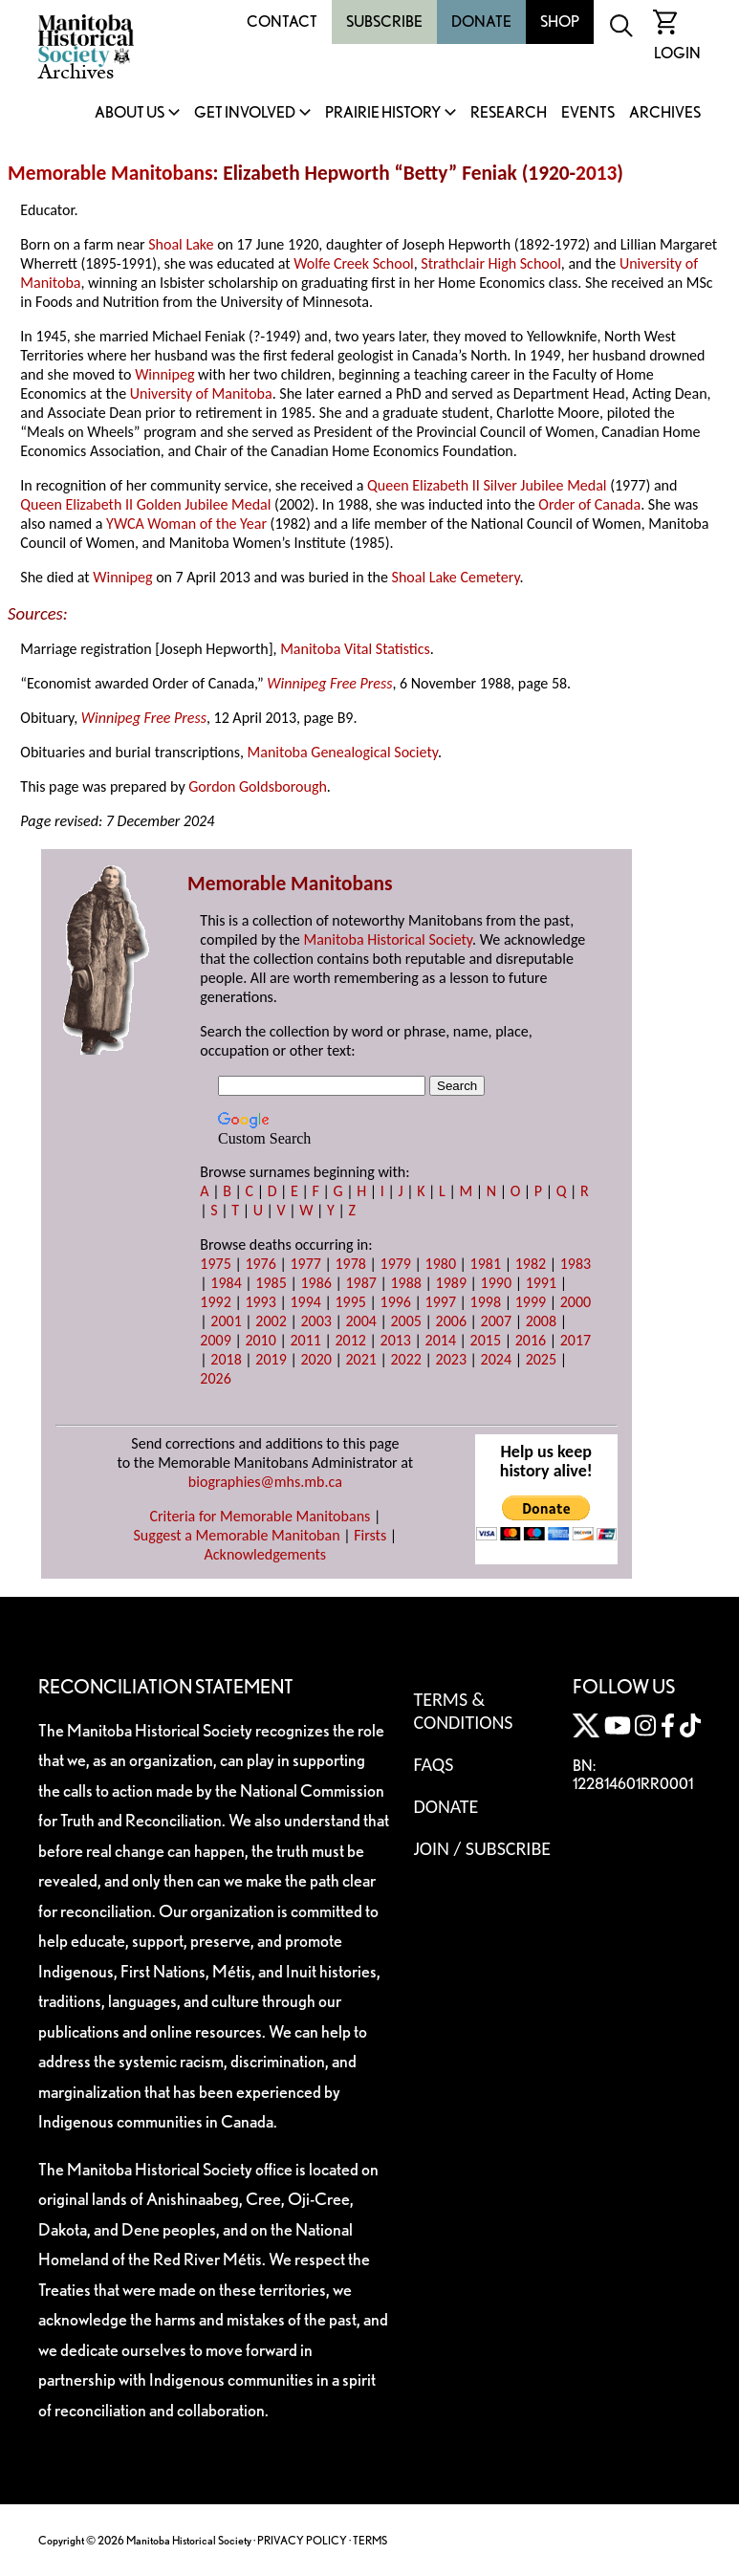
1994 (305, 1302)
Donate (481, 21)
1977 (305, 1264)
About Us (129, 113)
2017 (575, 1340)
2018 (225, 1359)
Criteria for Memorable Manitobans (259, 1516)
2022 (406, 1359)
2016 (530, 1340)
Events (588, 113)
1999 (530, 1302)
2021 (360, 1359)
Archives (665, 113)
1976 (260, 1264)
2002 (270, 1321)
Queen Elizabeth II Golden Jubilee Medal (145, 504)
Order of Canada (589, 504)
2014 (440, 1340)
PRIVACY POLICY (302, 2540)
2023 (451, 1359)
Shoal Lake (180, 244)
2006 (451, 1321)
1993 (260, 1302)
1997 (440, 1302)
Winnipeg (164, 374)
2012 (350, 1340)
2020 (315, 1359)
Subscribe (384, 21)
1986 (315, 1283)
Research (508, 113)
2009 (215, 1340)
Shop (559, 21)
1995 (350, 1302)
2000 (575, 1302)
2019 (270, 1359)
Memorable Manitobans (110, 173)
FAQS (433, 1764)
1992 (215, 1302)
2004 (360, 1321)
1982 (530, 1264)
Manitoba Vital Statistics (355, 649)
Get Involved (244, 113)
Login (677, 53)
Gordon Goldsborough (257, 786)
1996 (395, 1302)
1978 (350, 1264)
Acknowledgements (266, 1554)
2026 (215, 1378)
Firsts (370, 1535)
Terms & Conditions (462, 1711)
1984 (225, 1283)
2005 (406, 1321)
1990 (496, 1283)
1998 (485, 1302)
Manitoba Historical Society (387, 939)
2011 (305, 1340)
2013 (596, 173)
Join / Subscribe (482, 1848)
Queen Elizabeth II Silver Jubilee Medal (486, 485)
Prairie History (383, 113)
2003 (315, 1321)
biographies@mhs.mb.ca (265, 1482)
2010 (260, 1340)
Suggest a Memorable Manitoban (236, 1535)
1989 (451, 1283)
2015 (485, 1340)
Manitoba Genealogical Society (343, 752)
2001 (225, 1321)
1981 (485, 1264)
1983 (575, 1264)
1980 (440, 1264)
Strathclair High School (490, 263)
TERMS (370, 2540)
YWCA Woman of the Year (186, 523)
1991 (541, 1283)
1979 (395, 1264)
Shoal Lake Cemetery (456, 577)
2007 (496, 1321)
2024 (496, 1359)
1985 (270, 1283)
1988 (406, 1283)
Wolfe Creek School (353, 263)
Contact (282, 21)
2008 (541, 1321)
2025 (541, 1359)
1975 (215, 1264)
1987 (360, 1283)
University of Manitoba (201, 393)
